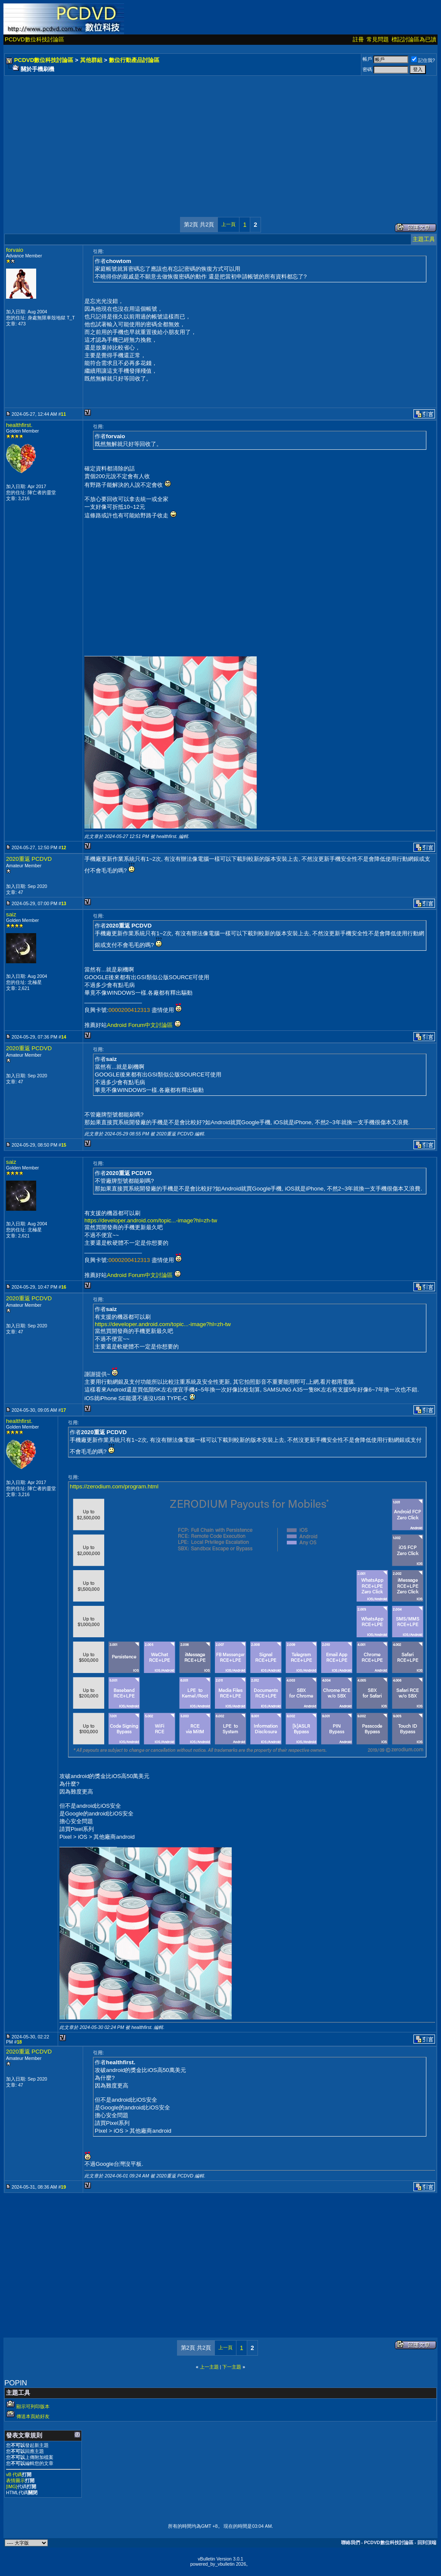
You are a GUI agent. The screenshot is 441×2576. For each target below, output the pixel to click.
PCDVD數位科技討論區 (34, 39)
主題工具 (424, 239)
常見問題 (377, 39)
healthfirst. (19, 425)
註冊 (358, 39)
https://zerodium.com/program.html (114, 1486)
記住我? (423, 60)
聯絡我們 (350, 2542)
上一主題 (209, 2366)
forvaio (14, 250)
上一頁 (228, 224)
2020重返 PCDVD (29, 859)
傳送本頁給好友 (33, 2416)
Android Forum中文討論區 (140, 1025)
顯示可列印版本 (33, 2406)
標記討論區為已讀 (413, 39)
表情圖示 (15, 2480)
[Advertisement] (220, 137)
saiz (11, 914)
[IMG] (11, 2486)
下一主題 (231, 2366)
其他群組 (91, 60)
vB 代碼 (14, 2474)
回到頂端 (426, 2542)
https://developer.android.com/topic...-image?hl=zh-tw (150, 1220)
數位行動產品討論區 (134, 60)
